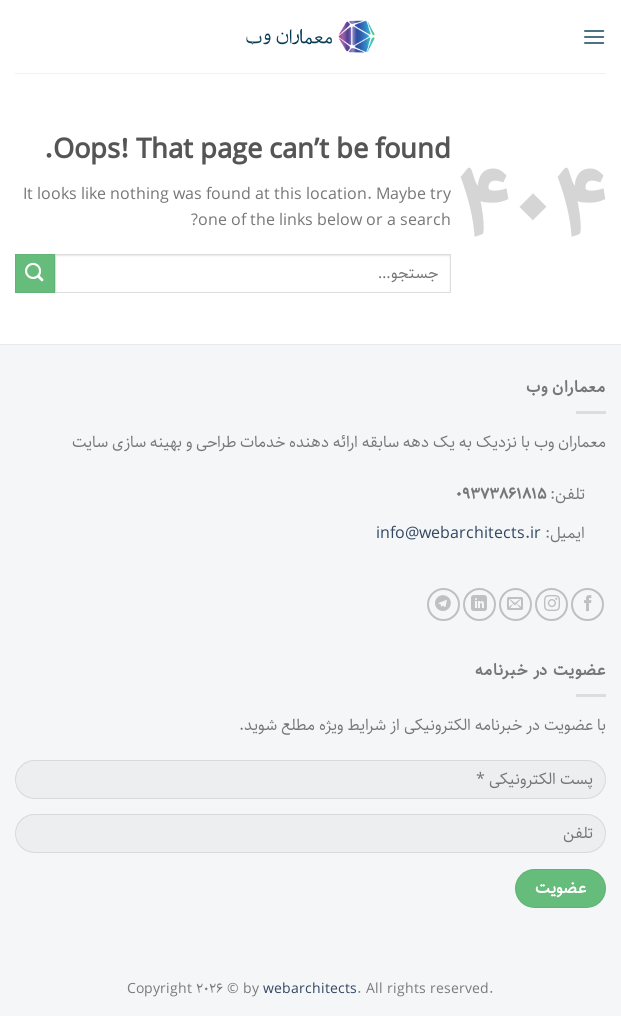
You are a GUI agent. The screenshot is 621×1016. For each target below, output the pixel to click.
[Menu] (594, 36)
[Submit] (35, 273)
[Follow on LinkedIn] (479, 604)
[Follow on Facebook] (587, 604)
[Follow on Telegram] (443, 604)
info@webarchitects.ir (458, 533)
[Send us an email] (515, 604)
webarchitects (310, 989)
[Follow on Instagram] (551, 604)
